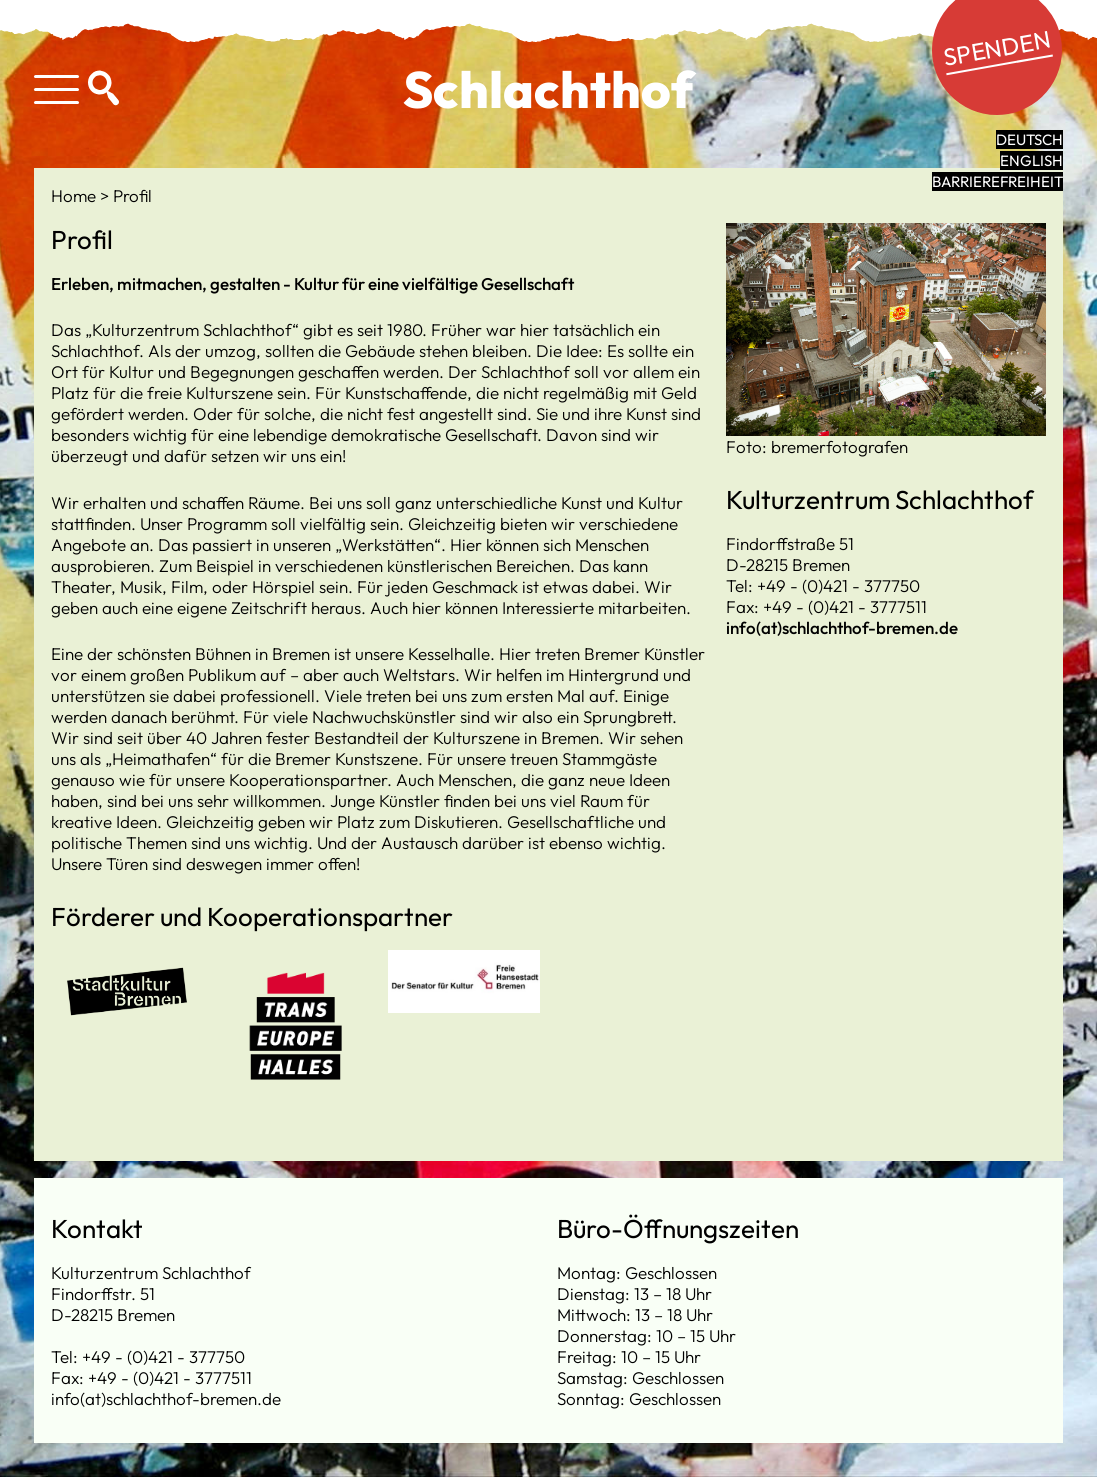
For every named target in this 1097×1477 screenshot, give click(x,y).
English (1031, 160)
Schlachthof (548, 89)
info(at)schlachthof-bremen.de (842, 627)
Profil (132, 195)
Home (75, 195)
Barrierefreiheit (997, 181)
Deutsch (1029, 139)
